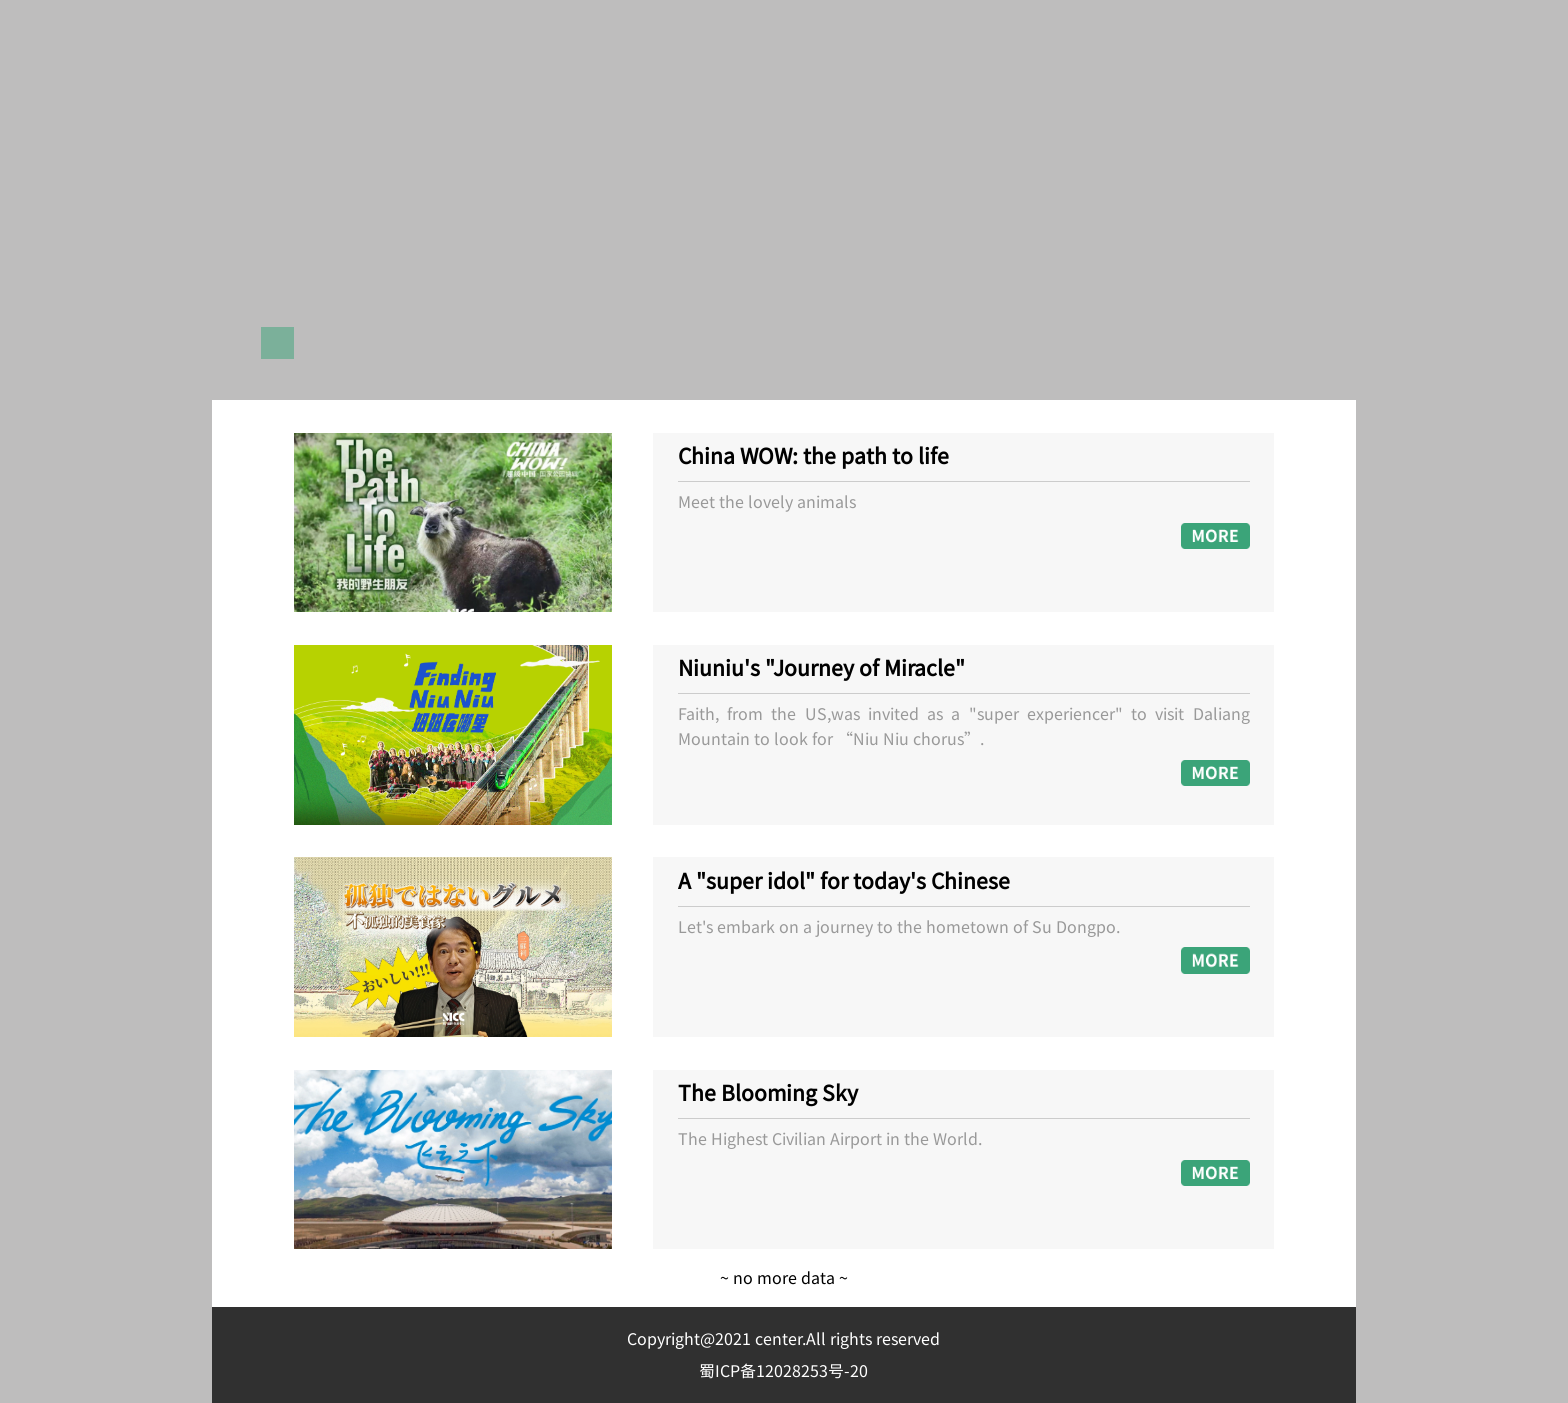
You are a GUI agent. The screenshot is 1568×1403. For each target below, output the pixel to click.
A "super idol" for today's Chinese (844, 882)
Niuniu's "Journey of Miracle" (821, 669)
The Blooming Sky (768, 1094)
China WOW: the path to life (813, 457)
